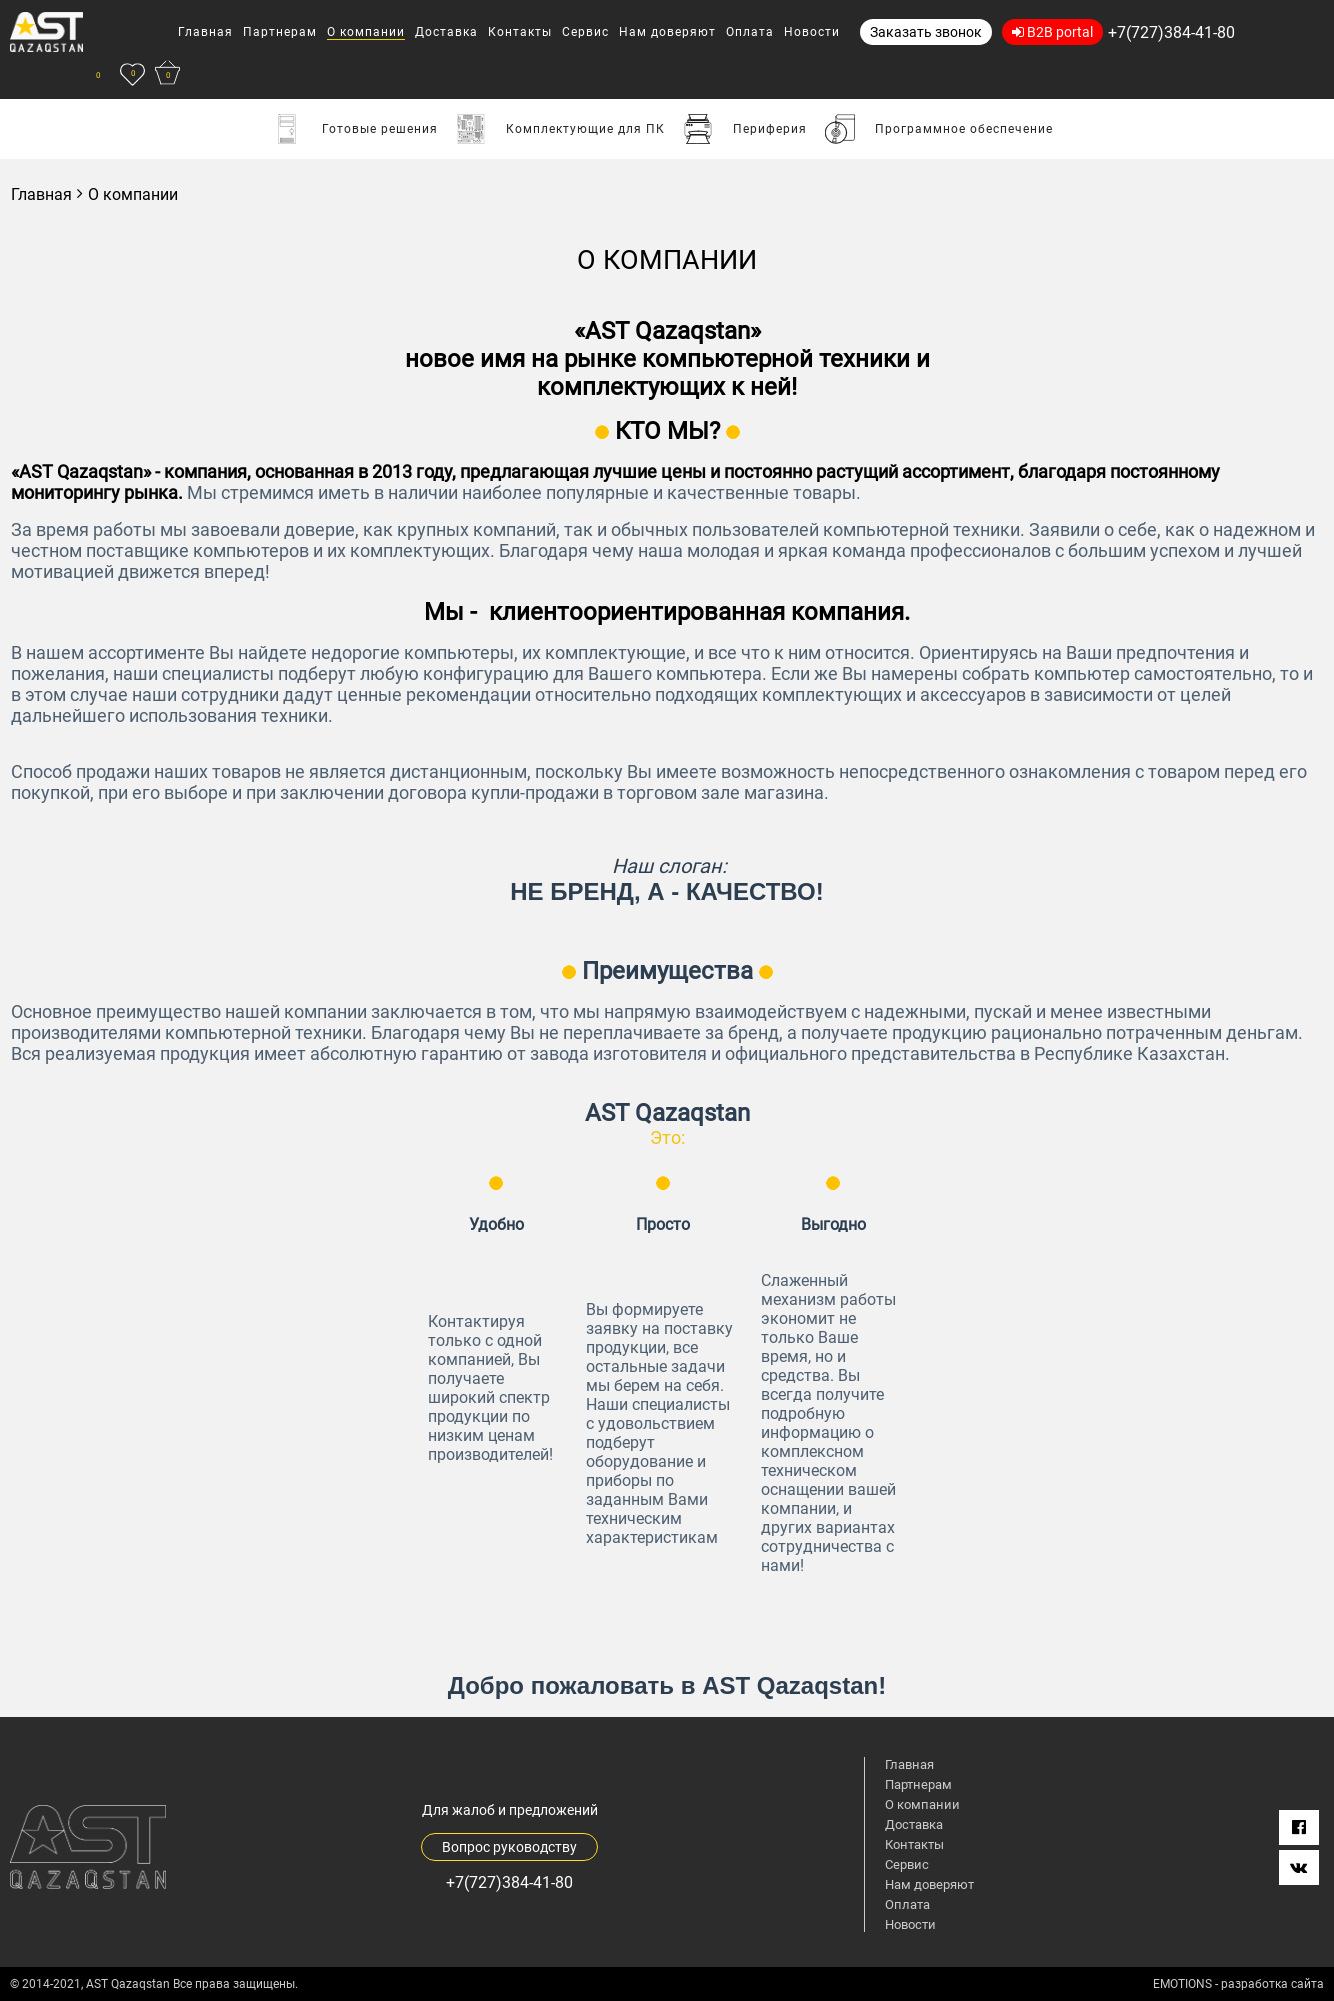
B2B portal (1052, 32)
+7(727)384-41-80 (1171, 32)
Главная (41, 194)
